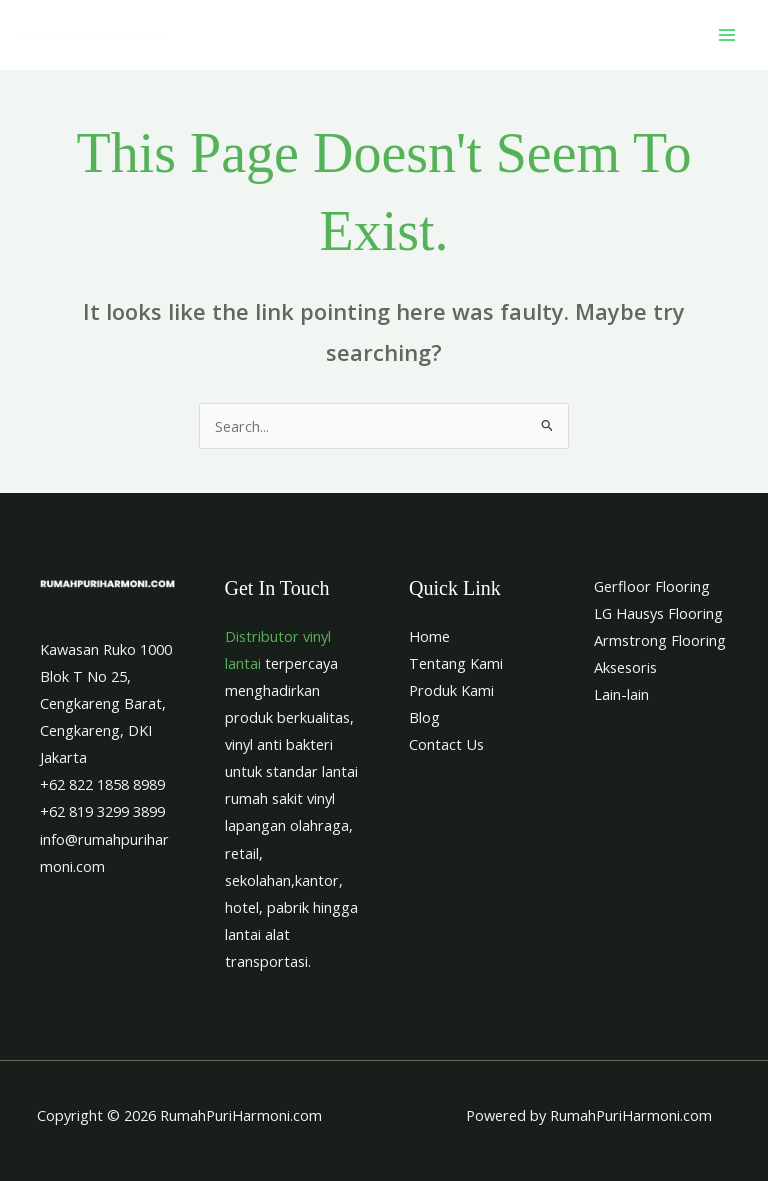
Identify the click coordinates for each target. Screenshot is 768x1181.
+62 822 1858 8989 (102, 784)
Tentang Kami (456, 663)
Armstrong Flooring (660, 640)
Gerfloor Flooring (652, 586)
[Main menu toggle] (727, 35)
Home (429, 636)
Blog (424, 717)
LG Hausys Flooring (658, 613)
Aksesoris (625, 667)
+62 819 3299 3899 (102, 811)
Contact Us (446, 744)
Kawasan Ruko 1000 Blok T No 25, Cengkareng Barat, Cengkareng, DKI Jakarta (106, 703)
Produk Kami (451, 690)
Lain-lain (621, 694)
